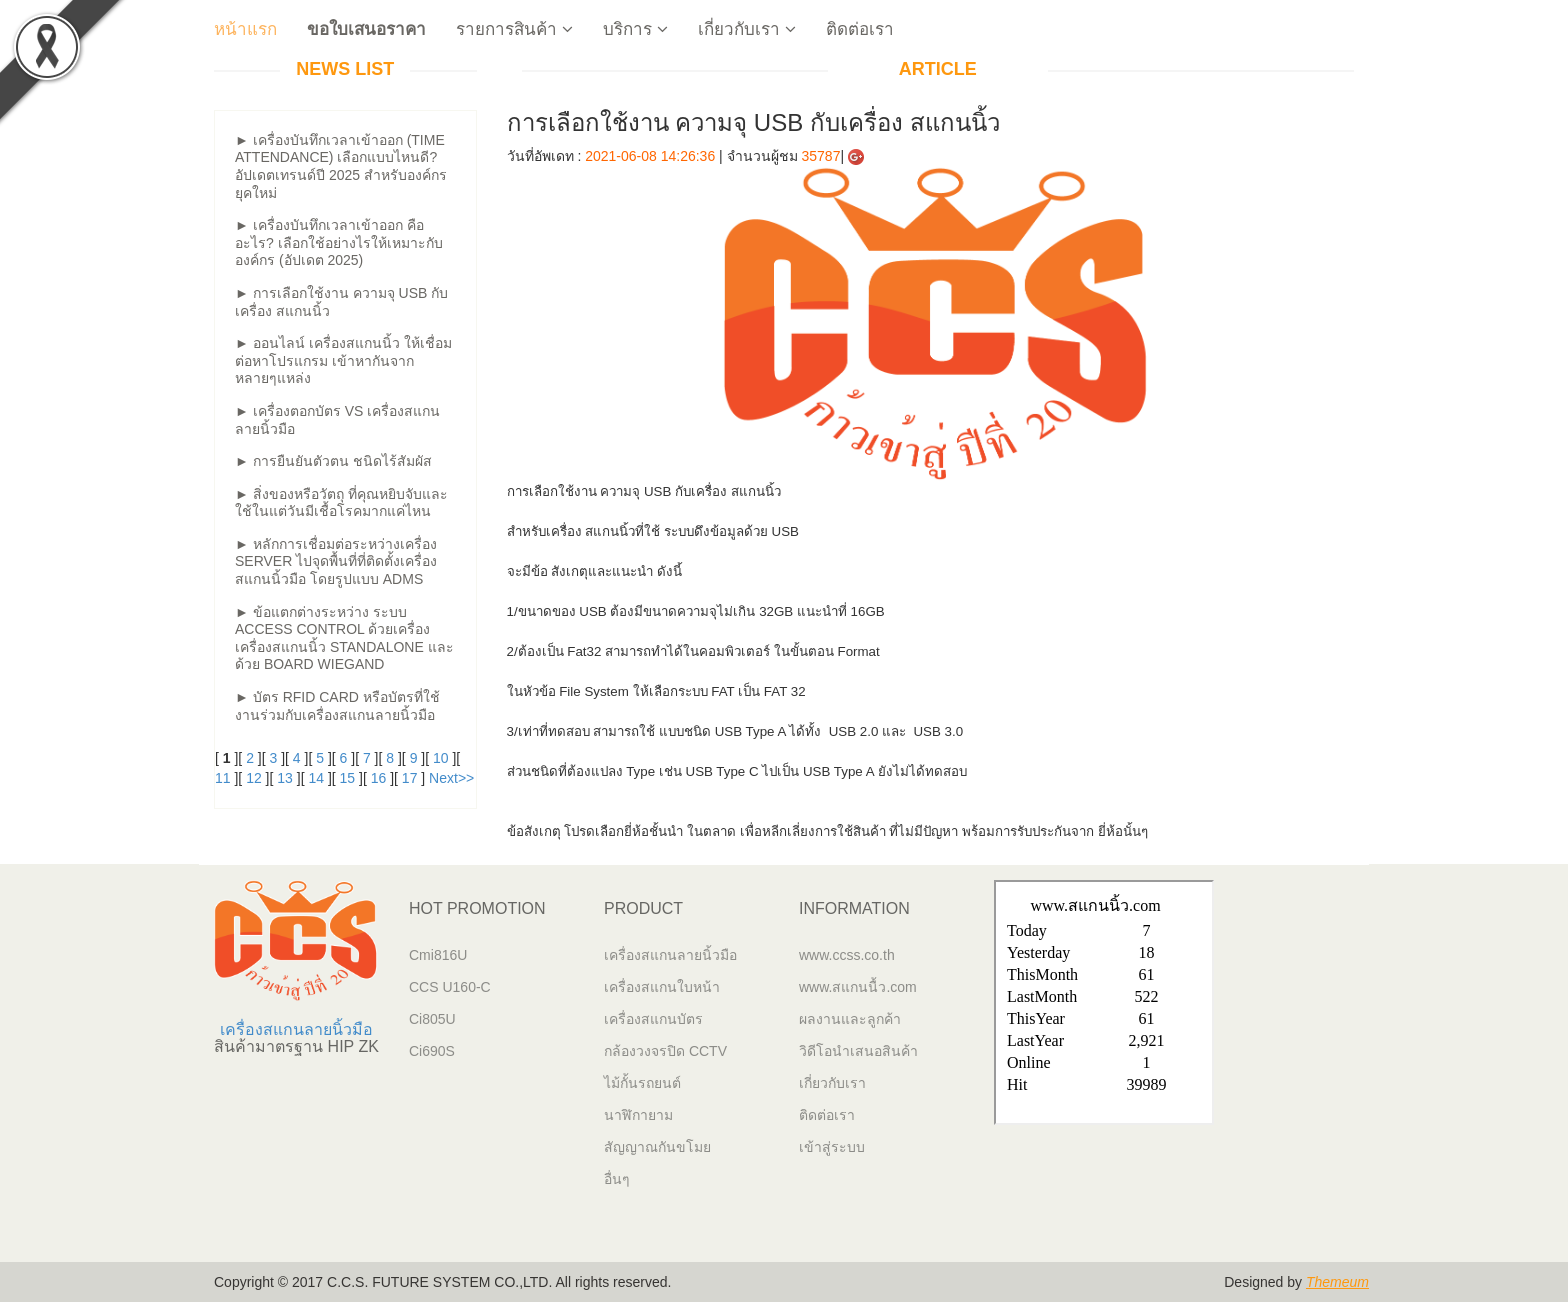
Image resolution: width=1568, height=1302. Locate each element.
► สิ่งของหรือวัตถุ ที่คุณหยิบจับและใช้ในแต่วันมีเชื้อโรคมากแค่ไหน (341, 503)
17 (410, 778)
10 (441, 758)
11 (223, 778)
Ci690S (432, 1051)
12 (254, 778)
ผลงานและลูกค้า (850, 1019)
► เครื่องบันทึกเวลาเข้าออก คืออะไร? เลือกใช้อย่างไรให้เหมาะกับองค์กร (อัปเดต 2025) (339, 242)
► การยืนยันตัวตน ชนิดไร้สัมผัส (333, 461)
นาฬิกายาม (638, 1115)
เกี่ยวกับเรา (747, 29)
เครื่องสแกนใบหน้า (662, 987)
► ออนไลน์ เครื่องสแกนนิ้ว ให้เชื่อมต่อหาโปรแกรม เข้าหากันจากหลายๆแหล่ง (343, 360)
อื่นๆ (617, 1179)
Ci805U (432, 1019)
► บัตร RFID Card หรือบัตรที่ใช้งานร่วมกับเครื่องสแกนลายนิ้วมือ (337, 706)
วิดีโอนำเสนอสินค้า (858, 1051)
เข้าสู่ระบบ (832, 1147)
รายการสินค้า (514, 29)
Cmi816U (438, 955)
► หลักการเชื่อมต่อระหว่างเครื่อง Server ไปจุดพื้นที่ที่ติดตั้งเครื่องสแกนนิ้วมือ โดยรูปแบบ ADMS (336, 561)
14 (316, 778)
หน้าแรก (245, 29)
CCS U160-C (450, 987)
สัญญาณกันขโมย (657, 1147)
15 (348, 778)
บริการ (635, 29)
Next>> (451, 778)
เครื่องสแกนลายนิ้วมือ (296, 1029)
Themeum (1337, 1282)
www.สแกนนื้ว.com (858, 987)
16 (379, 778)
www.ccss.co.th (847, 955)
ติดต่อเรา (860, 29)
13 (285, 778)
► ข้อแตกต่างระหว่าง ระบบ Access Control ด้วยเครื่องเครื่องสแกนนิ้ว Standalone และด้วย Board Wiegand (344, 638)
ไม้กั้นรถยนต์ (642, 1083)
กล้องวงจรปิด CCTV (665, 1051)
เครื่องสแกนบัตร (653, 1019)
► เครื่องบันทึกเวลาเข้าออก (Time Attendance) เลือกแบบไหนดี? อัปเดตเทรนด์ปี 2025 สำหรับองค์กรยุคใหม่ (341, 166)
